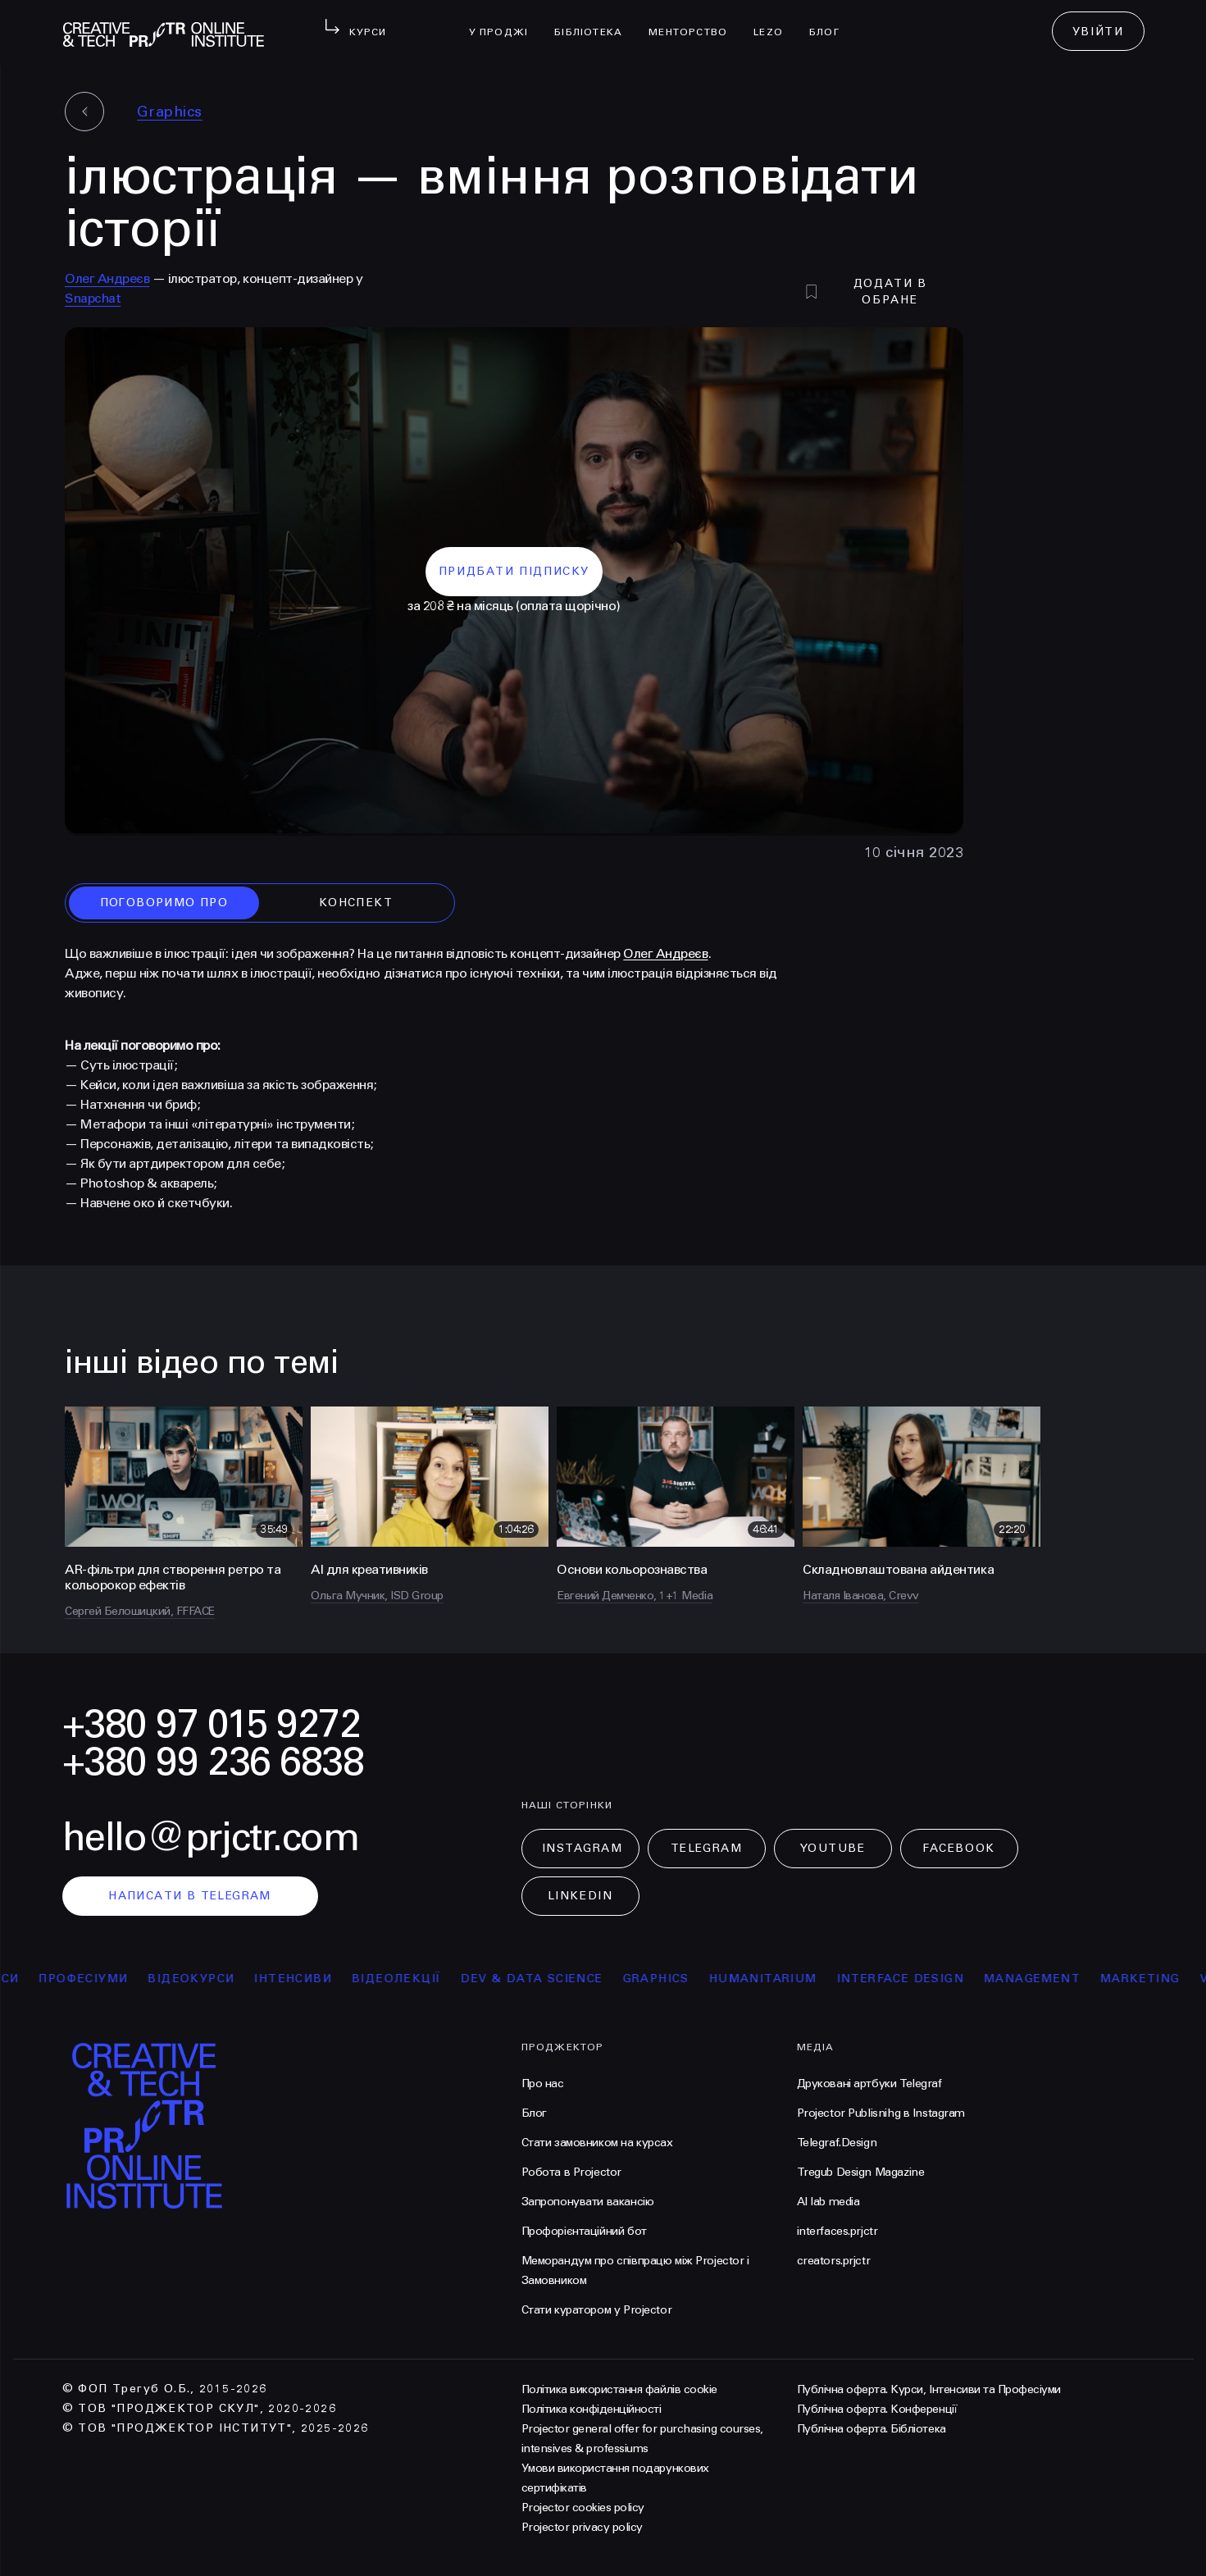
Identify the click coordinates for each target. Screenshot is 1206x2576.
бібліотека (594, 21)
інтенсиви (304, 1979)
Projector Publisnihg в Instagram (881, 2113)
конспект (356, 903)
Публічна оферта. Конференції (877, 2409)
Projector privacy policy (582, 2527)
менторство (694, 21)
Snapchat (93, 298)
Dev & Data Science (542, 1979)
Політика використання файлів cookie (619, 2389)
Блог (831, 21)
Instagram (582, 1848)
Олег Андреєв (107, 278)
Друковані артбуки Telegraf (869, 2083)
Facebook (958, 1848)
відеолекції (407, 1979)
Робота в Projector (571, 2172)
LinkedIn (580, 1896)
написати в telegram (189, 1896)
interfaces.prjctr (837, 2231)
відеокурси (201, 1979)
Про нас (542, 2083)
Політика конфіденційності (591, 2409)
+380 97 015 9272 (211, 1724)
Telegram (706, 1848)
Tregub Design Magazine (861, 2172)
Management (1042, 1979)
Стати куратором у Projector (596, 2310)
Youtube (833, 1848)
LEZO (774, 21)
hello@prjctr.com (210, 1837)
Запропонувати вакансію (587, 2202)
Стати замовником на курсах (597, 2143)
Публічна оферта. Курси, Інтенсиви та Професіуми (929, 2389)
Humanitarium (774, 1979)
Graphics (170, 112)
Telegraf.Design (837, 2143)
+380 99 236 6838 (213, 1762)
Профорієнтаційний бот (584, 2231)
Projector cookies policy (582, 2507)
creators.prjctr (834, 2261)
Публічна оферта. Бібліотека (871, 2429)
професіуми (94, 1979)
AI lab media (828, 2202)
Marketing (1151, 1979)
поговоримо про (164, 903)
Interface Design (911, 1979)
